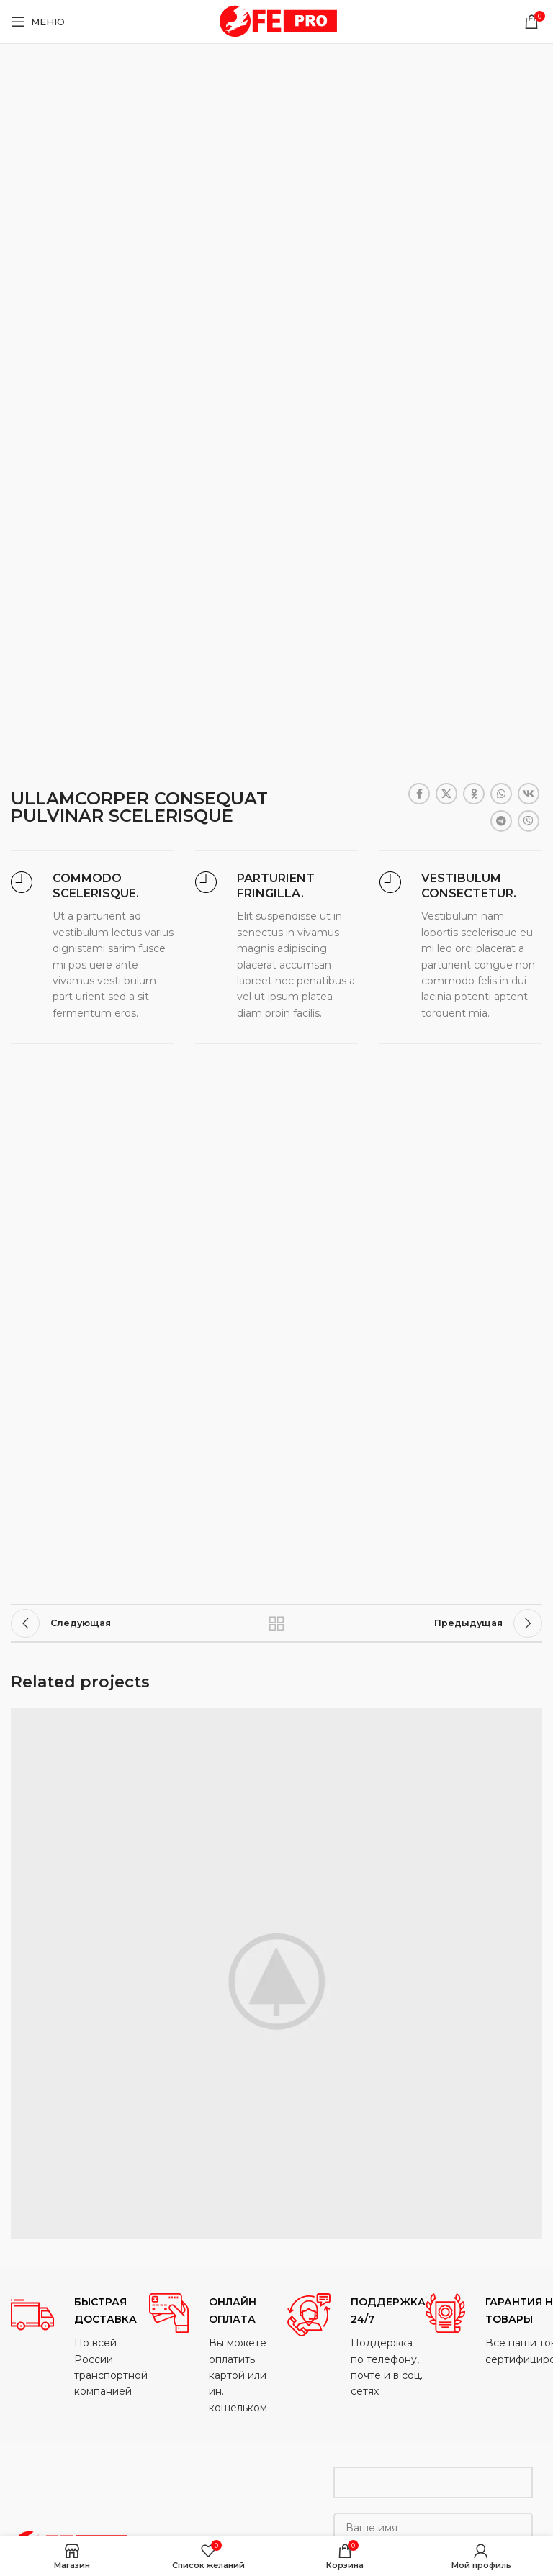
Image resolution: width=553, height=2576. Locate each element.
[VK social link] (528, 793)
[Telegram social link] (501, 821)
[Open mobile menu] (38, 21)
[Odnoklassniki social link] (474, 793)
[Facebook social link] (419, 793)
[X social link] (446, 793)
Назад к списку (276, 1623)
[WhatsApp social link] (501, 793)
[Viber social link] (528, 821)
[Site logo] (276, 20)
